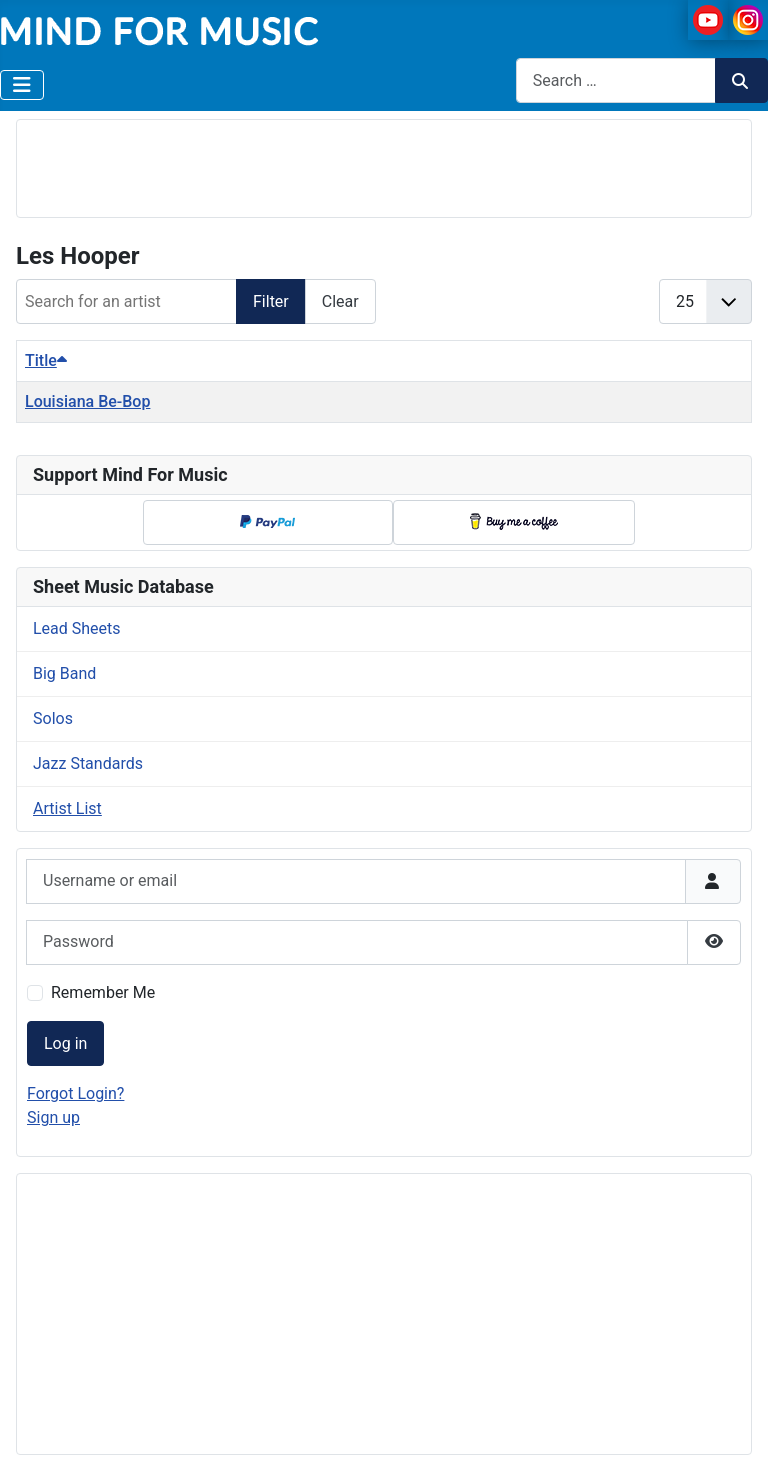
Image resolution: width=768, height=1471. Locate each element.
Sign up (53, 1117)
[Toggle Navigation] (22, 85)
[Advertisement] (384, 165)
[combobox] (616, 80)
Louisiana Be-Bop (87, 401)
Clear (340, 301)
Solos (53, 718)
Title (46, 360)
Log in (65, 1043)
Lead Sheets (77, 628)
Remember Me (103, 992)
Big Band (64, 673)
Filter (271, 301)
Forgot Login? (75, 1093)
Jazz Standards (88, 763)
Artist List (67, 808)
